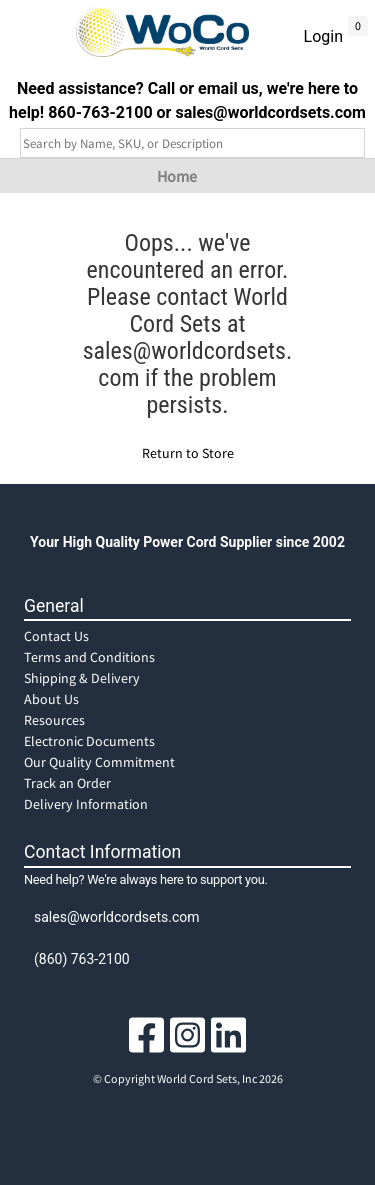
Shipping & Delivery (82, 678)
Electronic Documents (89, 741)
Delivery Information (86, 804)
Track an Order (67, 783)
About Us (51, 699)
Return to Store (188, 453)
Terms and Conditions (89, 657)
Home (177, 176)
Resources (54, 720)
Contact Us (56, 636)
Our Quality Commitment (99, 762)
